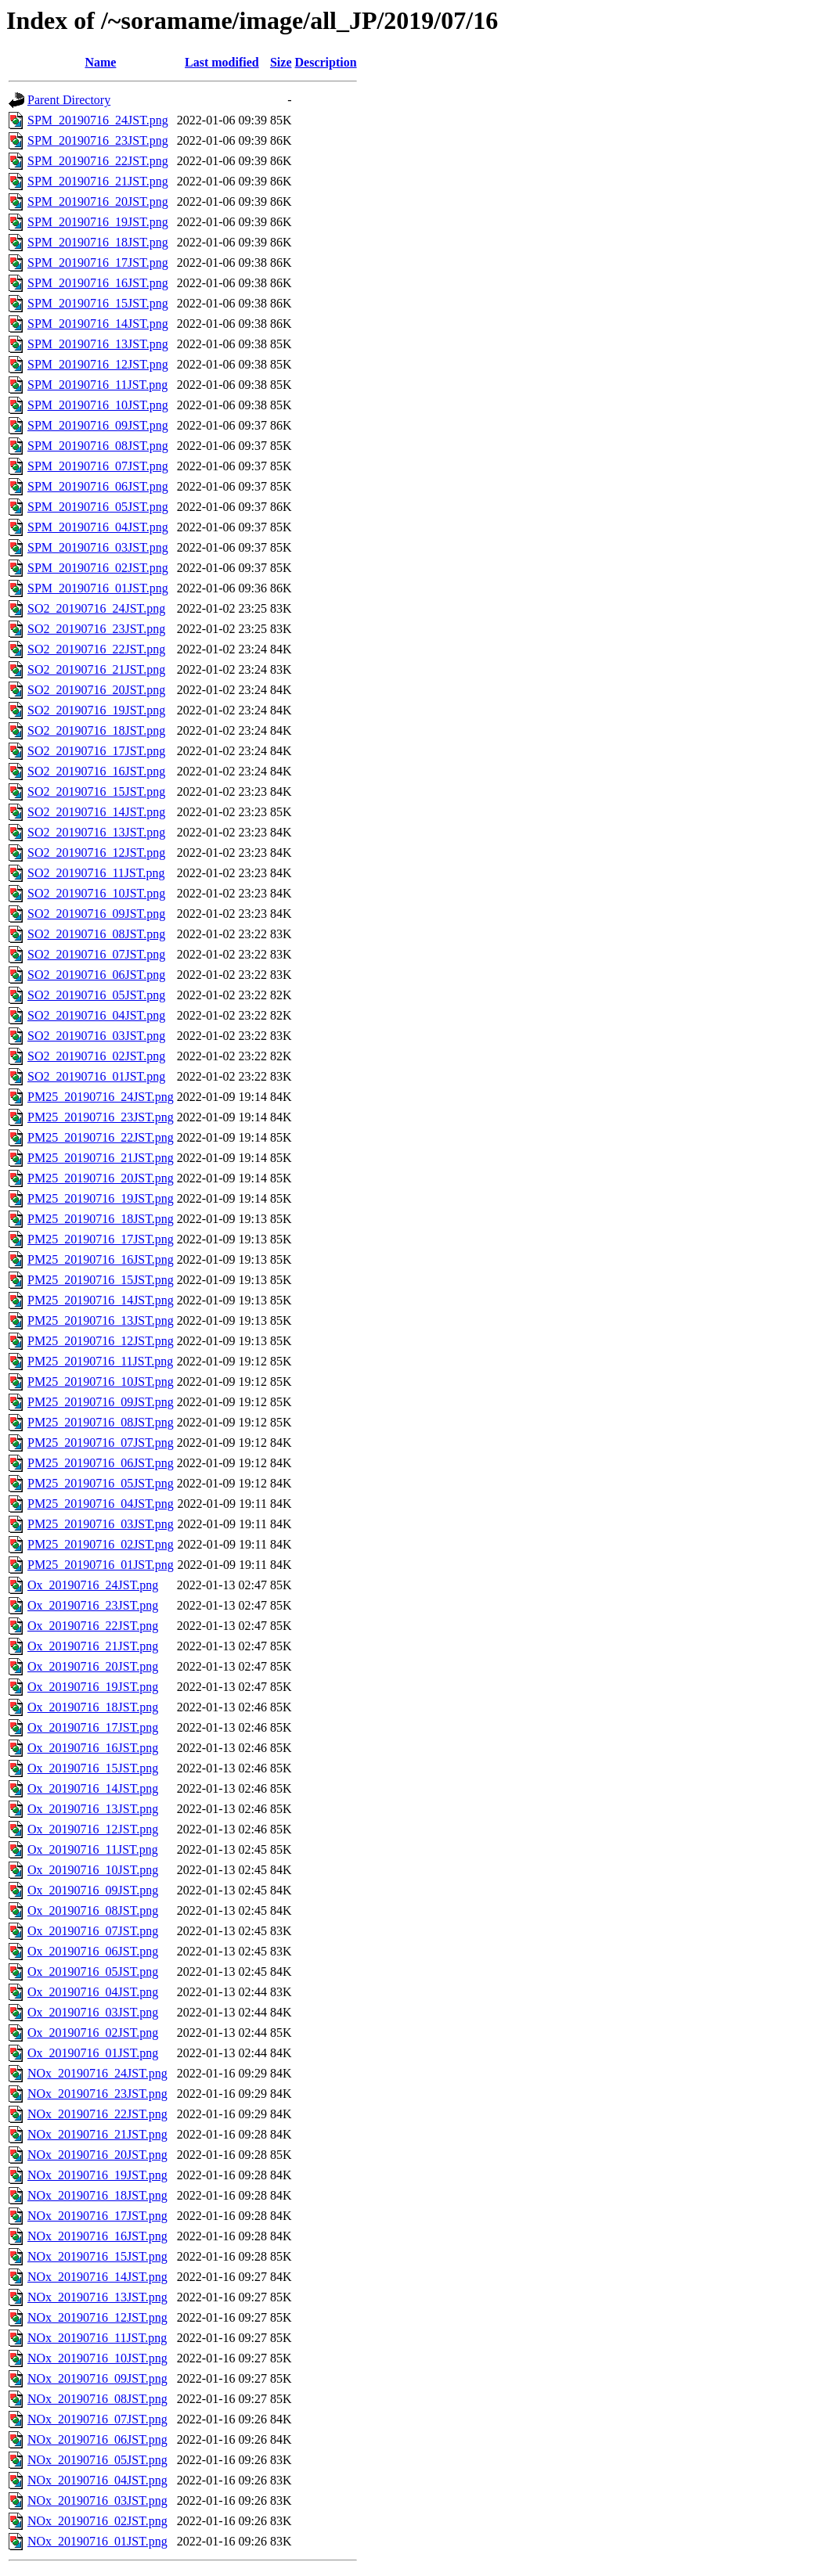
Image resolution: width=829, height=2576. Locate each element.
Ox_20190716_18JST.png (92, 1707)
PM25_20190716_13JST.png (100, 1320)
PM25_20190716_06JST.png (100, 1463)
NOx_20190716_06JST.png (97, 2439)
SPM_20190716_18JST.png (97, 242)
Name (100, 62)
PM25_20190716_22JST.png (100, 1137)
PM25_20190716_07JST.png (100, 1442)
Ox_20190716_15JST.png (92, 1768)
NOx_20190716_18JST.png (97, 2195)
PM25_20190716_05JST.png (100, 1483)
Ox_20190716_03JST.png (92, 2012)
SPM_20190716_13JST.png (97, 344)
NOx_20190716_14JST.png (97, 2276)
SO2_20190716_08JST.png (96, 934)
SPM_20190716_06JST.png (97, 486)
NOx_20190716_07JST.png (97, 2419)
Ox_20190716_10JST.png (92, 1869)
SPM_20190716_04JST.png (97, 527)
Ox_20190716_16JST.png (92, 1747)
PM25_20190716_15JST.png (100, 1279)
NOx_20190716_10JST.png (97, 2358)
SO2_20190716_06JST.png (96, 974)
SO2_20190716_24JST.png (96, 608)
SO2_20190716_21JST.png (96, 669)
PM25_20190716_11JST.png (100, 1361)
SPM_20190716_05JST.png (97, 506)
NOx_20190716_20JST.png (97, 2154)
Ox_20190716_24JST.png (92, 1585)
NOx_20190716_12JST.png (97, 2317)
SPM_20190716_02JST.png (97, 567)
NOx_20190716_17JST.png (97, 2215)
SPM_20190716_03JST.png (97, 547)
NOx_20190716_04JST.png (97, 2480)
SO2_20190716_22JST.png (96, 649)
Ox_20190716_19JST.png (92, 1686)
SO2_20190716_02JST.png (96, 1056)
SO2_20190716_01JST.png (96, 1076)
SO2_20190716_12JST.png (96, 852)
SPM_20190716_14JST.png (97, 323)
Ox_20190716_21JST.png (92, 1646)
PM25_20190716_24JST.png (100, 1096)
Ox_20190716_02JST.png (92, 2032)
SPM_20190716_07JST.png (97, 466)
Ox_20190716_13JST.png (92, 1808)
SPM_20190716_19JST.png (97, 221)
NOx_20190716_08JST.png (97, 2398)
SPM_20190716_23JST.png (97, 140)
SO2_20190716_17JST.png (96, 750)
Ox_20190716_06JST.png (92, 1951)
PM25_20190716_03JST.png (100, 1524)
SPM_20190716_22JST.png (97, 160)
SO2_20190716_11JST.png (96, 873)
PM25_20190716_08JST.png (100, 1422)
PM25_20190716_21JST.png (100, 1157)
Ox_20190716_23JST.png (92, 1605)
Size (281, 62)
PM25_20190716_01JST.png (100, 1564)
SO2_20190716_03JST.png (96, 1035)
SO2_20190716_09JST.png (96, 913)
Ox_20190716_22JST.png (92, 1625)
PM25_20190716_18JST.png (100, 1218)
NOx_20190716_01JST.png (97, 2541)
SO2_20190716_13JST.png (96, 832)
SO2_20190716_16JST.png (96, 771)
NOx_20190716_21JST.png (97, 2134)
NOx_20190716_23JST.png (97, 2093)
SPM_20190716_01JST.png (97, 588)
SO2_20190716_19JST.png (96, 710)
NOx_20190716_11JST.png (97, 2337)
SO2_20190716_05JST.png (96, 995)
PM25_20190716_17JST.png (100, 1239)
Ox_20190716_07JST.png (92, 1930)
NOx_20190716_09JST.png (97, 2378)
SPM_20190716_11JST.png (97, 384)
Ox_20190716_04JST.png (92, 1992)
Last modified (222, 62)
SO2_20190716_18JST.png (96, 730)
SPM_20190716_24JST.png (97, 120)
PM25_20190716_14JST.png (100, 1300)
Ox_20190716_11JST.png (92, 1849)
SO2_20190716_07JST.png (96, 954)
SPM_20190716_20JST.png (97, 201)
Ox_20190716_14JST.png (92, 1788)
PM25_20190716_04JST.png (100, 1503)
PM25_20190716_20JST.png (100, 1178)
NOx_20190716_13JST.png (97, 2297)
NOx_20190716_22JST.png (97, 2114)
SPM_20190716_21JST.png (97, 181)
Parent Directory (68, 99)
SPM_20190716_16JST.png (97, 283)
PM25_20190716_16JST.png (100, 1259)
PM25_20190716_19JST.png (100, 1198)
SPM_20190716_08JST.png (97, 445)
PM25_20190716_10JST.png (100, 1381)
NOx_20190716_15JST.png (97, 2256)
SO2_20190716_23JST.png (96, 628)
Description (326, 62)
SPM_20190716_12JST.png (97, 364)
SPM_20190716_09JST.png (97, 425)
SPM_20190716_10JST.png (97, 405)
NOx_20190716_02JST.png (97, 2520)
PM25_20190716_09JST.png (100, 1402)
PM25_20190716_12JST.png (100, 1340)
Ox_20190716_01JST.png (92, 2053)
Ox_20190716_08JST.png (92, 1910)
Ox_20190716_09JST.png (92, 1890)
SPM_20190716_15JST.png (97, 303)
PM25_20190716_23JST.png (100, 1117)
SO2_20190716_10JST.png (96, 893)
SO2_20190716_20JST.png (96, 689)
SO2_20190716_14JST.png (96, 811)
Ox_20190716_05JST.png (92, 1971)
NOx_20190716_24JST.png (97, 2073)
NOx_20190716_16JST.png (97, 2236)
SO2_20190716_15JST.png (96, 791)
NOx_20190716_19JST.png (97, 2175)
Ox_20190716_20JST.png (92, 1666)
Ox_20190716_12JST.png (92, 1829)
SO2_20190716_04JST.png (96, 1015)
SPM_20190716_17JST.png (97, 262)
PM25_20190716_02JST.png (100, 1544)
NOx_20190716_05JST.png (97, 2459)
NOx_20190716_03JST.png (97, 2500)
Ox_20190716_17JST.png (92, 1727)
